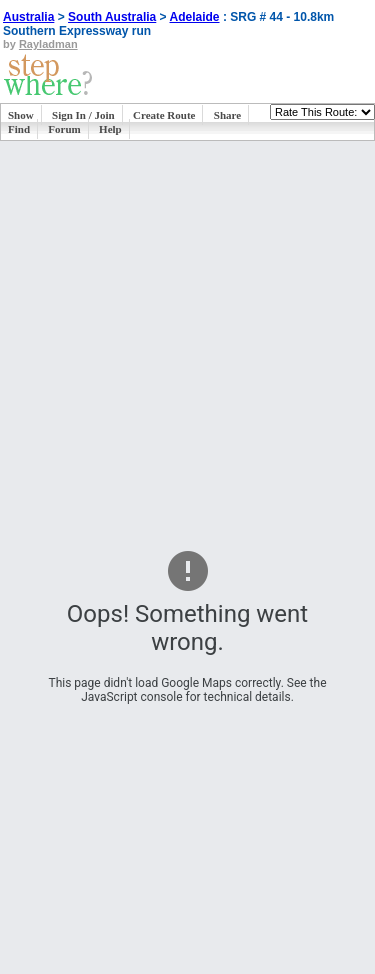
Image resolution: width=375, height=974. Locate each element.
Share (227, 115)
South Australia (112, 17)
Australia (28, 17)
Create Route (164, 115)
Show (21, 115)
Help (110, 129)
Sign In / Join (83, 115)
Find (19, 129)
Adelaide (195, 17)
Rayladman (48, 44)
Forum (64, 129)
